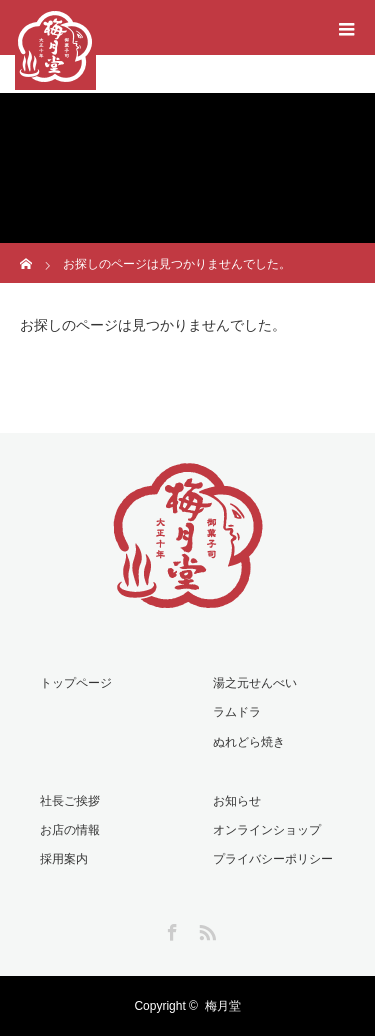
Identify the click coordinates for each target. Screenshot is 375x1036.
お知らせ (237, 801)
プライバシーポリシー (273, 859)
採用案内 (64, 859)
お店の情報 (70, 830)
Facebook (170, 929)
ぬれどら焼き (249, 742)
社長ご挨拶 (70, 801)
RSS (205, 929)
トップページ (76, 683)
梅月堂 (223, 1006)
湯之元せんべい (255, 683)
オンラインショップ (267, 830)
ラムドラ (237, 712)
